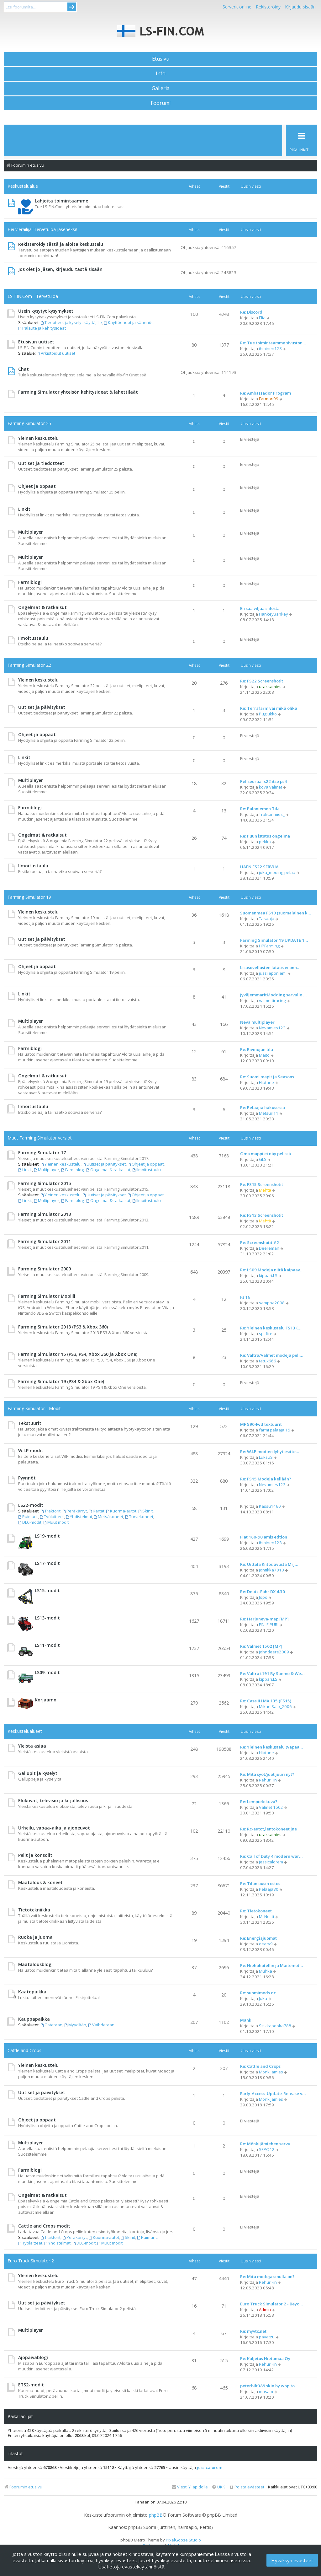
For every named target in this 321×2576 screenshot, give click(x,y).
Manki (246, 2020)
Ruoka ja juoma (35, 1937)
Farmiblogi (30, 582)
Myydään (75, 2025)
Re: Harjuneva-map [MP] (264, 1619)
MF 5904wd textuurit (261, 1424)
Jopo (263, 1597)
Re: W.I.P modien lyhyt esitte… (269, 1451)
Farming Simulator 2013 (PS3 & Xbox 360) (63, 1327)
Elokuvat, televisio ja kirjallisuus (53, 1800)
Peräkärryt (74, 1511)
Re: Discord (251, 312)
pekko (265, 841)
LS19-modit (47, 1536)
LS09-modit (47, 1672)
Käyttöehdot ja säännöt (128, 322)
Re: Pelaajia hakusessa (262, 1107)
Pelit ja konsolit (35, 1855)
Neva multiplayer (257, 1022)
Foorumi (161, 103)
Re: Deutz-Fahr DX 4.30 (262, 1591)
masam (266, 2391)
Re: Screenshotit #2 (259, 1242)
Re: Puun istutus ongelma (265, 836)
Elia (262, 318)
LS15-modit (47, 1590)
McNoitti (266, 1916)
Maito (264, 1055)
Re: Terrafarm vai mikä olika (268, 708)
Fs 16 (245, 1297)
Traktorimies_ (272, 814)
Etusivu (160, 58)
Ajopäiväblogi (33, 2357)
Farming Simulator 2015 (44, 1183)
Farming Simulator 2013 (44, 1214)
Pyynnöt (27, 1478)
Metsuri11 (268, 1113)
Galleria (161, 88)
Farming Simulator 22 (29, 665)
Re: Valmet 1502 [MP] (261, 1646)
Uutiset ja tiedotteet (41, 463)
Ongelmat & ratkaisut (42, 607)
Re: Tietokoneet (256, 1911)
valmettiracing (272, 1000)
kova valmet (270, 787)
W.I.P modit (30, 1450)
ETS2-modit (31, 2385)
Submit (72, 7)
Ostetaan (51, 2025)
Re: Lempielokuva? (258, 1801)
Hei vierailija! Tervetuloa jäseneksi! (42, 229)
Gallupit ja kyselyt (37, 1773)
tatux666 (267, 1361)
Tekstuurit (29, 1423)
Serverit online (237, 7)
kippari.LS (268, 1275)
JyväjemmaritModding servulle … (273, 995)
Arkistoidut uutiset (56, 353)
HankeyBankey (273, 614)
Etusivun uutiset (36, 342)
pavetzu (267, 2337)
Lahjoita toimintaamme (61, 201)
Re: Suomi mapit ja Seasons (267, 1077)
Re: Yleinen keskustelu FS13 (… (270, 1328)
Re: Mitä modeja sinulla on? (267, 2276)
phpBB (156, 2515)
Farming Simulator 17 (42, 1153)
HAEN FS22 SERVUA (259, 867)
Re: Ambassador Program (265, 393)
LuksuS (266, 1457)
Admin (265, 2309)
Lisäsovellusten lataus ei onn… (270, 967)
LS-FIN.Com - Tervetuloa (33, 296)
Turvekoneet (139, 1516)
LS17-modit (47, 1563)
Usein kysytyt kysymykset (45, 311)
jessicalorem (271, 1862)
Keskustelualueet (25, 1731)
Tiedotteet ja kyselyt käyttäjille (71, 322)
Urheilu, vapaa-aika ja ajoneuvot (54, 1828)
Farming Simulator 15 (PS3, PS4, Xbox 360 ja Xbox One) (77, 1354)
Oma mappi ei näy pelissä (265, 1153)
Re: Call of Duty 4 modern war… (271, 1856)
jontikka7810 (271, 1570)
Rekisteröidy (268, 7)
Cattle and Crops (24, 2050)
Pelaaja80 (268, 1889)
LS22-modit (30, 1505)
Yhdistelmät (79, 1516)
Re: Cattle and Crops (260, 2066)
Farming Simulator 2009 (44, 1269)
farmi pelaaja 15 (274, 1430)
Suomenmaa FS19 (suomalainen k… (275, 913)
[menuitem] (246, 2487)
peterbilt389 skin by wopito (267, 2386)
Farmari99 (268, 398)
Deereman (269, 1248)
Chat (23, 369)
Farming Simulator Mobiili (46, 1296)
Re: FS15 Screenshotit (261, 1184)
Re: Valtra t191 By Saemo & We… (272, 1673)
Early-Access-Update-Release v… (273, 2093)
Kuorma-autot (121, 1511)
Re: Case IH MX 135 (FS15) (265, 1701)
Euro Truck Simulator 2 (31, 2261)
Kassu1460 (270, 1506)
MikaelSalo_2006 (275, 1706)
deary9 (266, 1944)
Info (161, 73)
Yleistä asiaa (32, 1746)
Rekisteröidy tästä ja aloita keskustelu (60, 244)
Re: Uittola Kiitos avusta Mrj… (269, 1564)
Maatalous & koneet (40, 1882)
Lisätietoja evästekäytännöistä (131, 2566)
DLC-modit (29, 1522)
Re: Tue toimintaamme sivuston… (273, 343)
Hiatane (266, 1082)
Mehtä (265, 1190)
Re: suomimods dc (258, 1993)
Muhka (265, 1971)
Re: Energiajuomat (258, 1938)
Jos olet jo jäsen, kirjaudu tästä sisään (60, 269)
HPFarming (269, 946)
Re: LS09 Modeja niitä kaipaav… (271, 1270)
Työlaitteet (52, 1516)
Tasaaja (266, 918)
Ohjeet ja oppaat (37, 486)
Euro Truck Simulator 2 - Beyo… (271, 2304)
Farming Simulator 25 (29, 423)
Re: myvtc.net (253, 2331)
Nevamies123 (272, 1028)
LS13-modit (47, 1618)
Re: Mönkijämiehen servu (265, 2144)
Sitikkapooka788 (275, 2026)
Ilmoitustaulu (33, 638)
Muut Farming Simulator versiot (40, 1138)
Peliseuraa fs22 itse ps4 (263, 781)
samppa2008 (272, 1303)
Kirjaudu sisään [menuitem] (300, 7)
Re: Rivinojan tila (256, 1049)
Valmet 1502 (271, 1807)
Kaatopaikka (32, 1992)
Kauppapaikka (34, 2019)
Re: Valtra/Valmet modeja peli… (271, 1355)
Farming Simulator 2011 (44, 1241)
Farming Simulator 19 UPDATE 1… (274, 940)
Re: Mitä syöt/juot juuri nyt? (267, 1774)
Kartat (96, 1511)
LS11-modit (47, 1645)
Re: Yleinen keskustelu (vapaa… (271, 1747)
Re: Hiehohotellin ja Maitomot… (271, 1965)
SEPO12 (267, 2149)
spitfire (265, 1333)
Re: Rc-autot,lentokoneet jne (268, 1829)
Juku (263, 1998)
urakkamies (270, 686)
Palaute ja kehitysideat (42, 328)
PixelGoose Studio (183, 2540)
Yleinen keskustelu (38, 438)
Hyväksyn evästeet (292, 2560)
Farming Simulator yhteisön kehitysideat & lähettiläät (78, 392)
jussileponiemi (273, 973)
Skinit (145, 1511)
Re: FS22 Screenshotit (261, 681)
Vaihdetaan (101, 2025)
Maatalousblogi (35, 1964)
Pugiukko (268, 714)
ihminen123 (270, 348)
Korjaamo (45, 1700)
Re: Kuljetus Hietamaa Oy (265, 2358)
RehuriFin (268, 1780)
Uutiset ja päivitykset (41, 707)
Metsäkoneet (109, 1516)
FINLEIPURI (268, 1624)
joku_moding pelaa (277, 872)
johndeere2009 (274, 1652)
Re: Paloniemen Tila (260, 808)
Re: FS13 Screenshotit (261, 1215)
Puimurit (28, 1516)
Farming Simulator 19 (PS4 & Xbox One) (61, 1381)
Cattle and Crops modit (44, 2226)
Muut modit (56, 1522)
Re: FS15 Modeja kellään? (265, 1479)
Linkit (24, 509)
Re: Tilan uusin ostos (260, 1883)
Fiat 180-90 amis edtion (263, 1537)
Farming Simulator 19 (29, 897)
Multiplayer (30, 532)
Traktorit (50, 1511)
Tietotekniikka (34, 1910)
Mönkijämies (271, 2072)
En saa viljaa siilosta (260, 608)
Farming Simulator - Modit (34, 1408)
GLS (262, 1159)
